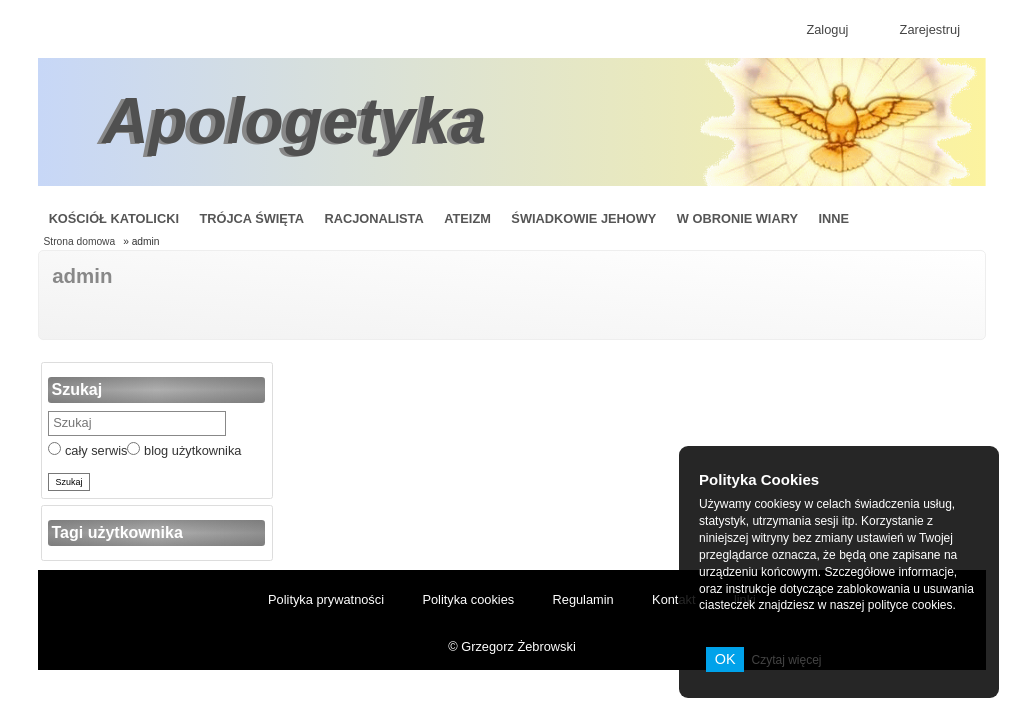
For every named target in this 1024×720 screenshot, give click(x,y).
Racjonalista (373, 218)
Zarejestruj (930, 29)
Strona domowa (80, 241)
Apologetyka (294, 121)
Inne (833, 218)
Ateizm (467, 218)
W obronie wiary (737, 218)
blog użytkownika (184, 450)
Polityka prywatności (326, 599)
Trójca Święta (251, 218)
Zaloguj (827, 29)
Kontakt (673, 599)
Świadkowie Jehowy (583, 218)
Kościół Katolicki (114, 218)
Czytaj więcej (786, 660)
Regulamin (583, 599)
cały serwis (87, 450)
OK (725, 659)
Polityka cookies (468, 599)
